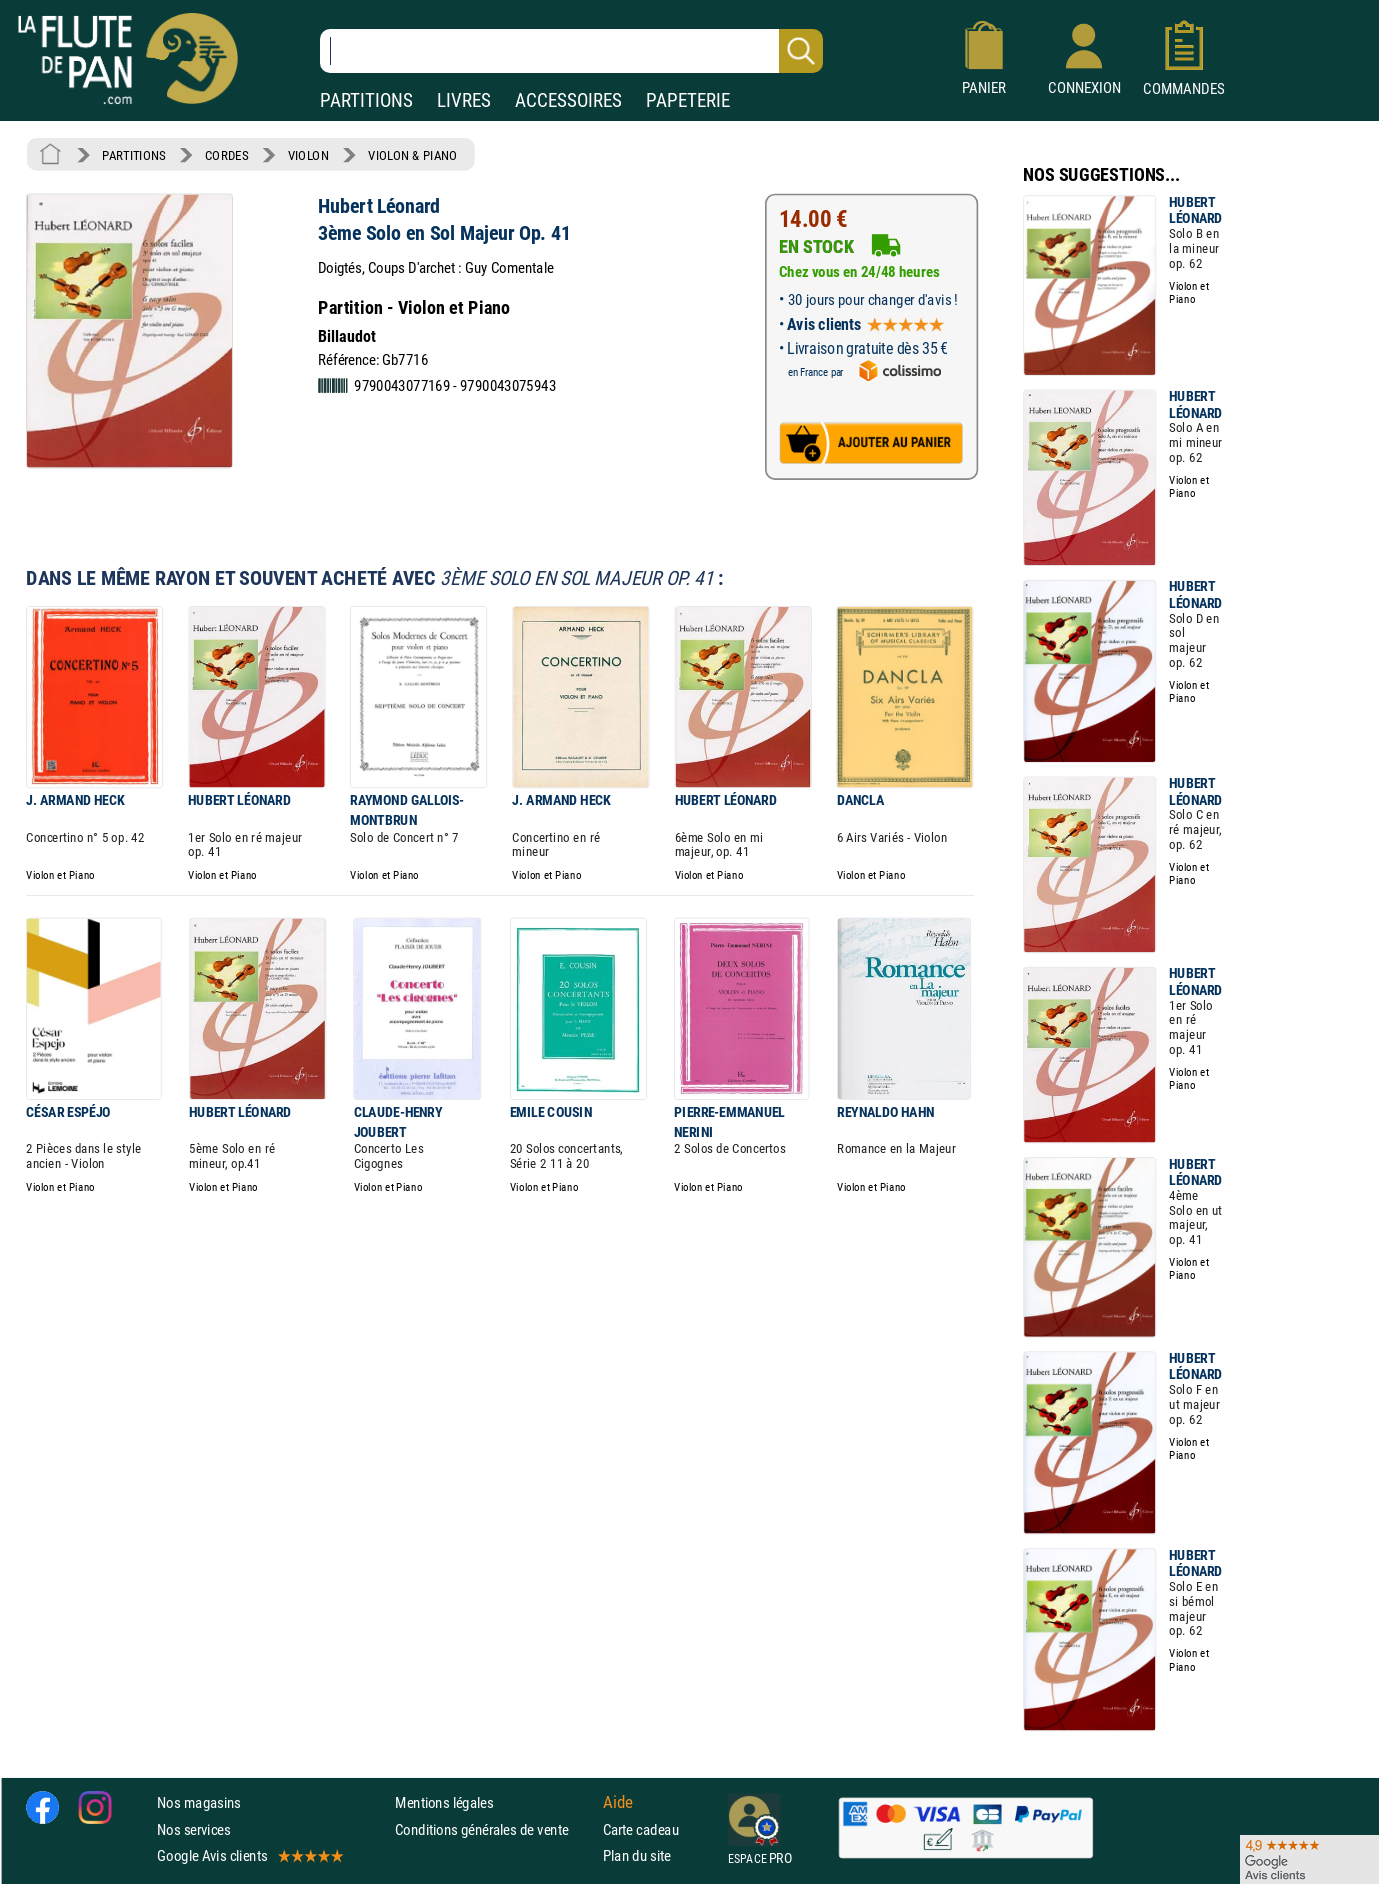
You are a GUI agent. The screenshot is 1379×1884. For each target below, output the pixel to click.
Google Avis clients (249, 1855)
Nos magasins (199, 1802)
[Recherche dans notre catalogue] (571, 51)
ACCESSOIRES (568, 100)
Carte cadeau (641, 1828)
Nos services (193, 1828)
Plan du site (637, 1855)
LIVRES (464, 100)
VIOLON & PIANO (412, 155)
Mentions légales (444, 1802)
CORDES (226, 155)
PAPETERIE (688, 100)
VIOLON (308, 155)
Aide (618, 1803)
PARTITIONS (366, 100)
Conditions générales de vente (494, 1828)
